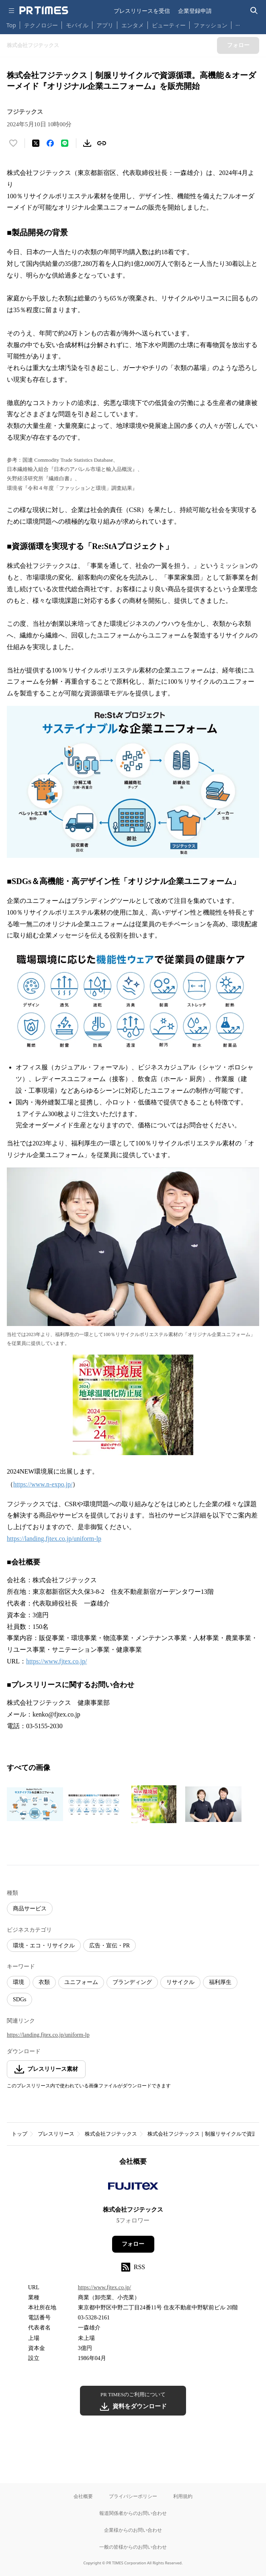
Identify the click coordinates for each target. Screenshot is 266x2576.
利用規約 (182, 2496)
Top (11, 25)
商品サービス (30, 1909)
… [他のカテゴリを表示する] (237, 23)
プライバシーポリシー (133, 2496)
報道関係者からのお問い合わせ (133, 2513)
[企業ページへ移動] (133, 2188)
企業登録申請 (195, 10)
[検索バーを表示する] (254, 10)
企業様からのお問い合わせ (133, 2530)
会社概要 (83, 2496)
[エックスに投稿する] (35, 143)
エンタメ (132, 25)
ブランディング (132, 1982)
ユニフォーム (81, 1982)
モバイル (77, 25)
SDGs (19, 1999)
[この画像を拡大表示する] (35, 1804)
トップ (19, 2134)
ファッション (210, 25)
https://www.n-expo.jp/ (42, 1484)
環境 (18, 1982)
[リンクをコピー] (101, 143)
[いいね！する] (13, 143)
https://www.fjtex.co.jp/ (56, 1661)
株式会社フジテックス (111, 2134)
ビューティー (169, 25)
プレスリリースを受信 (142, 10)
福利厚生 (220, 1982)
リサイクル (180, 1982)
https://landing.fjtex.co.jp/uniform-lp (54, 1538)
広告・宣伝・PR (109, 1946)
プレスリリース (56, 2134)
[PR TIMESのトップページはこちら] (43, 10)
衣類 (44, 1982)
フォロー (133, 2244)
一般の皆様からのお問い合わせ (133, 2546)
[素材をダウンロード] (87, 143)
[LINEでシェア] (64, 143)
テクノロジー (41, 25)
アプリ (104, 25)
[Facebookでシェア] (50, 143)
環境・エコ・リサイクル (44, 1946)
